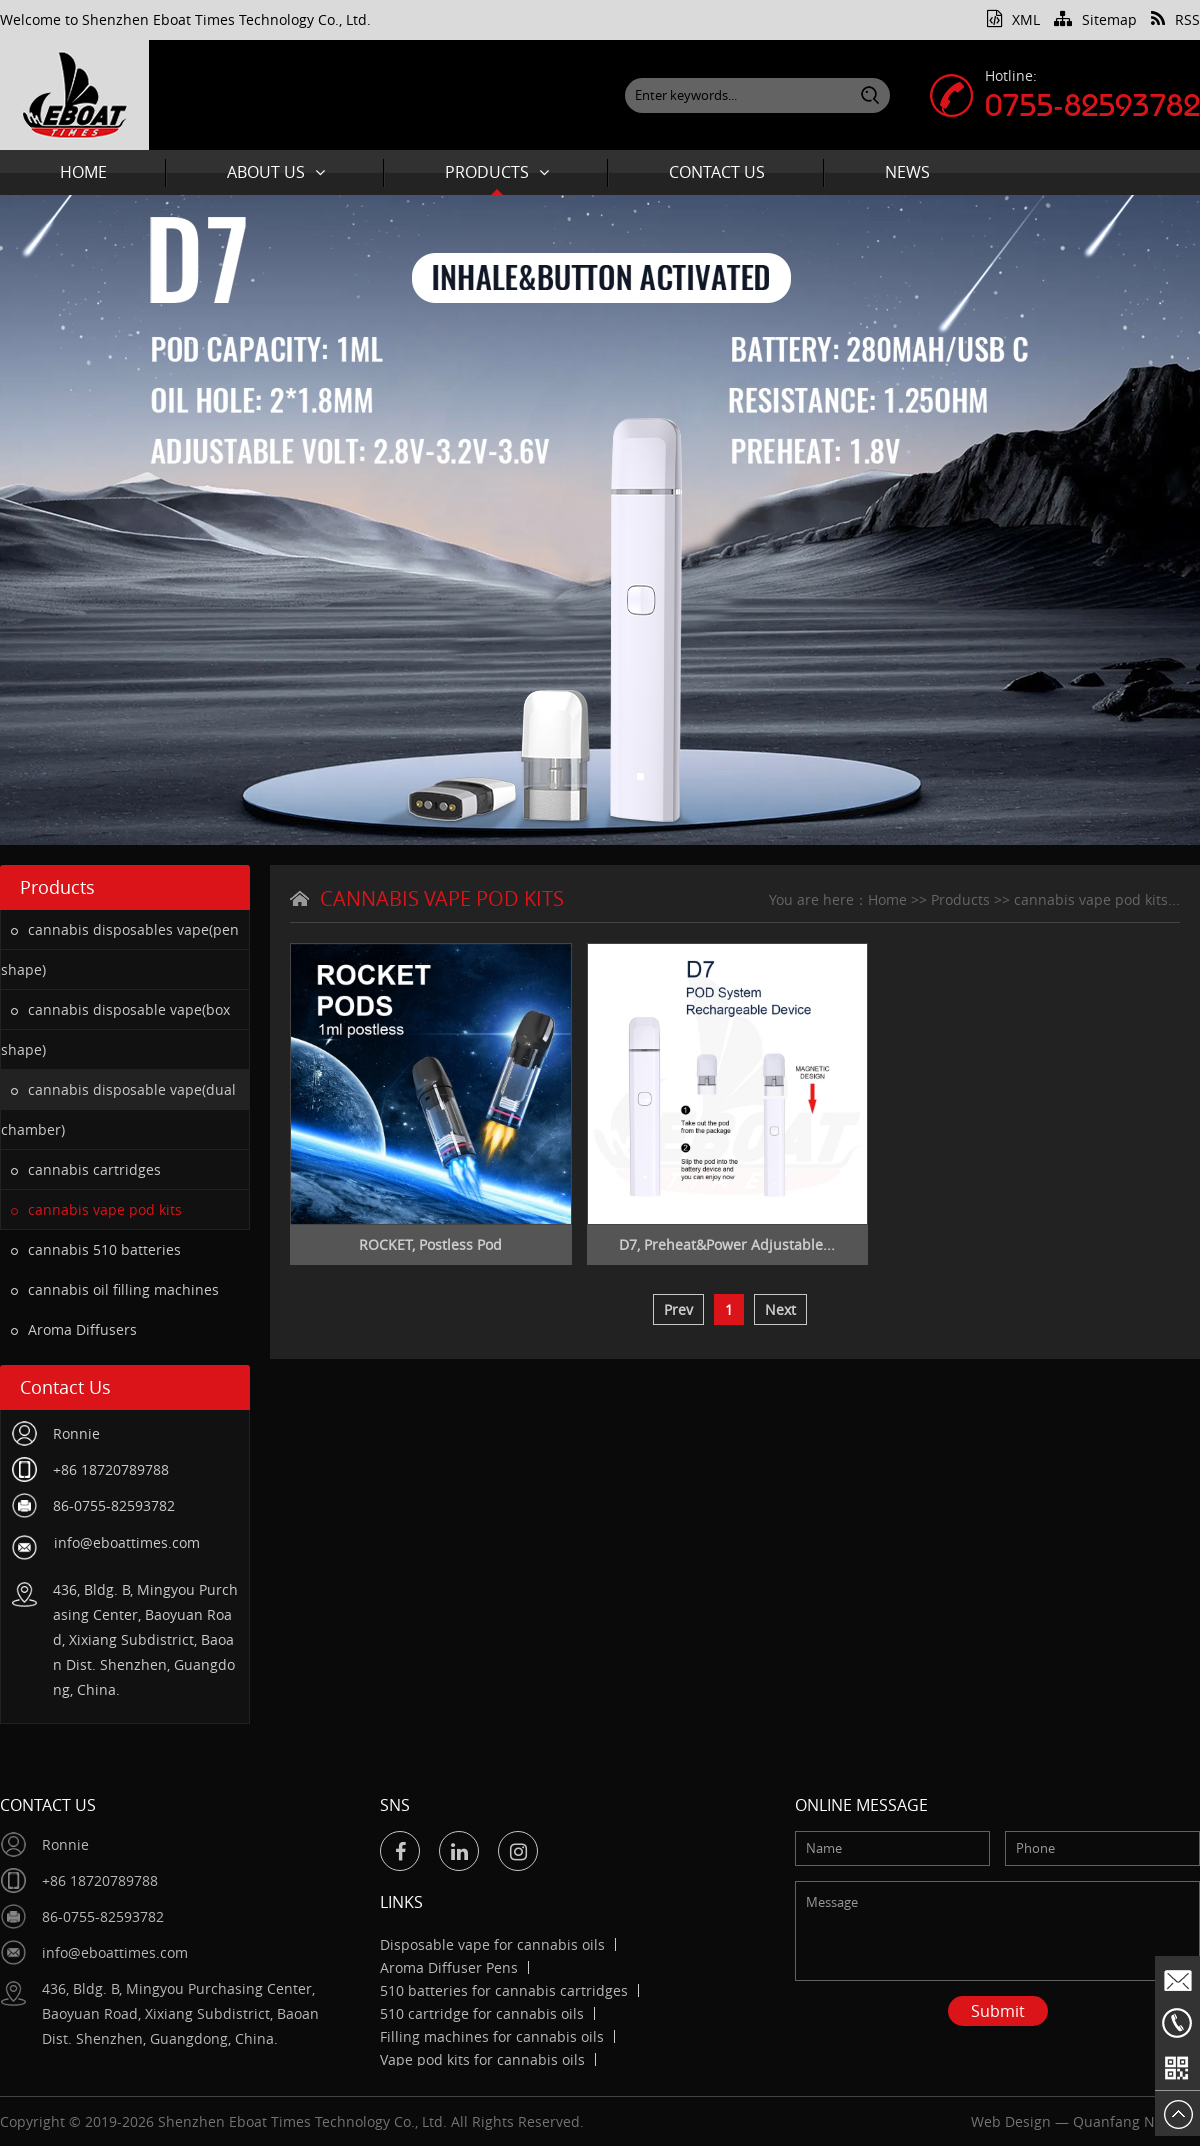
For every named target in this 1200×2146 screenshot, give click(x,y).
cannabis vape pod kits (96, 1209)
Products (497, 172)
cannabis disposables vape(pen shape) (120, 949)
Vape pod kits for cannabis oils (482, 2059)
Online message (861, 1805)
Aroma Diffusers (74, 1329)
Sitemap (1095, 19)
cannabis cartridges (86, 1169)
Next (780, 1309)
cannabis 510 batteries (96, 1249)
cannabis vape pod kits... (1097, 899)
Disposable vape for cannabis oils (492, 1944)
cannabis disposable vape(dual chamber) (118, 1109)
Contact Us (717, 172)
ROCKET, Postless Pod (430, 1244)
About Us (276, 172)
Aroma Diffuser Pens (449, 1967)
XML (1013, 19)
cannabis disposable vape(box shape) (115, 1029)
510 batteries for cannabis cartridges (504, 1990)
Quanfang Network (1136, 2121)
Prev (678, 1309)
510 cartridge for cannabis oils (482, 2013)
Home (83, 172)
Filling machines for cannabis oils (492, 2036)
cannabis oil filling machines (115, 1289)
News (907, 172)
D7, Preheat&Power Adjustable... (727, 1244)
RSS (1175, 19)
